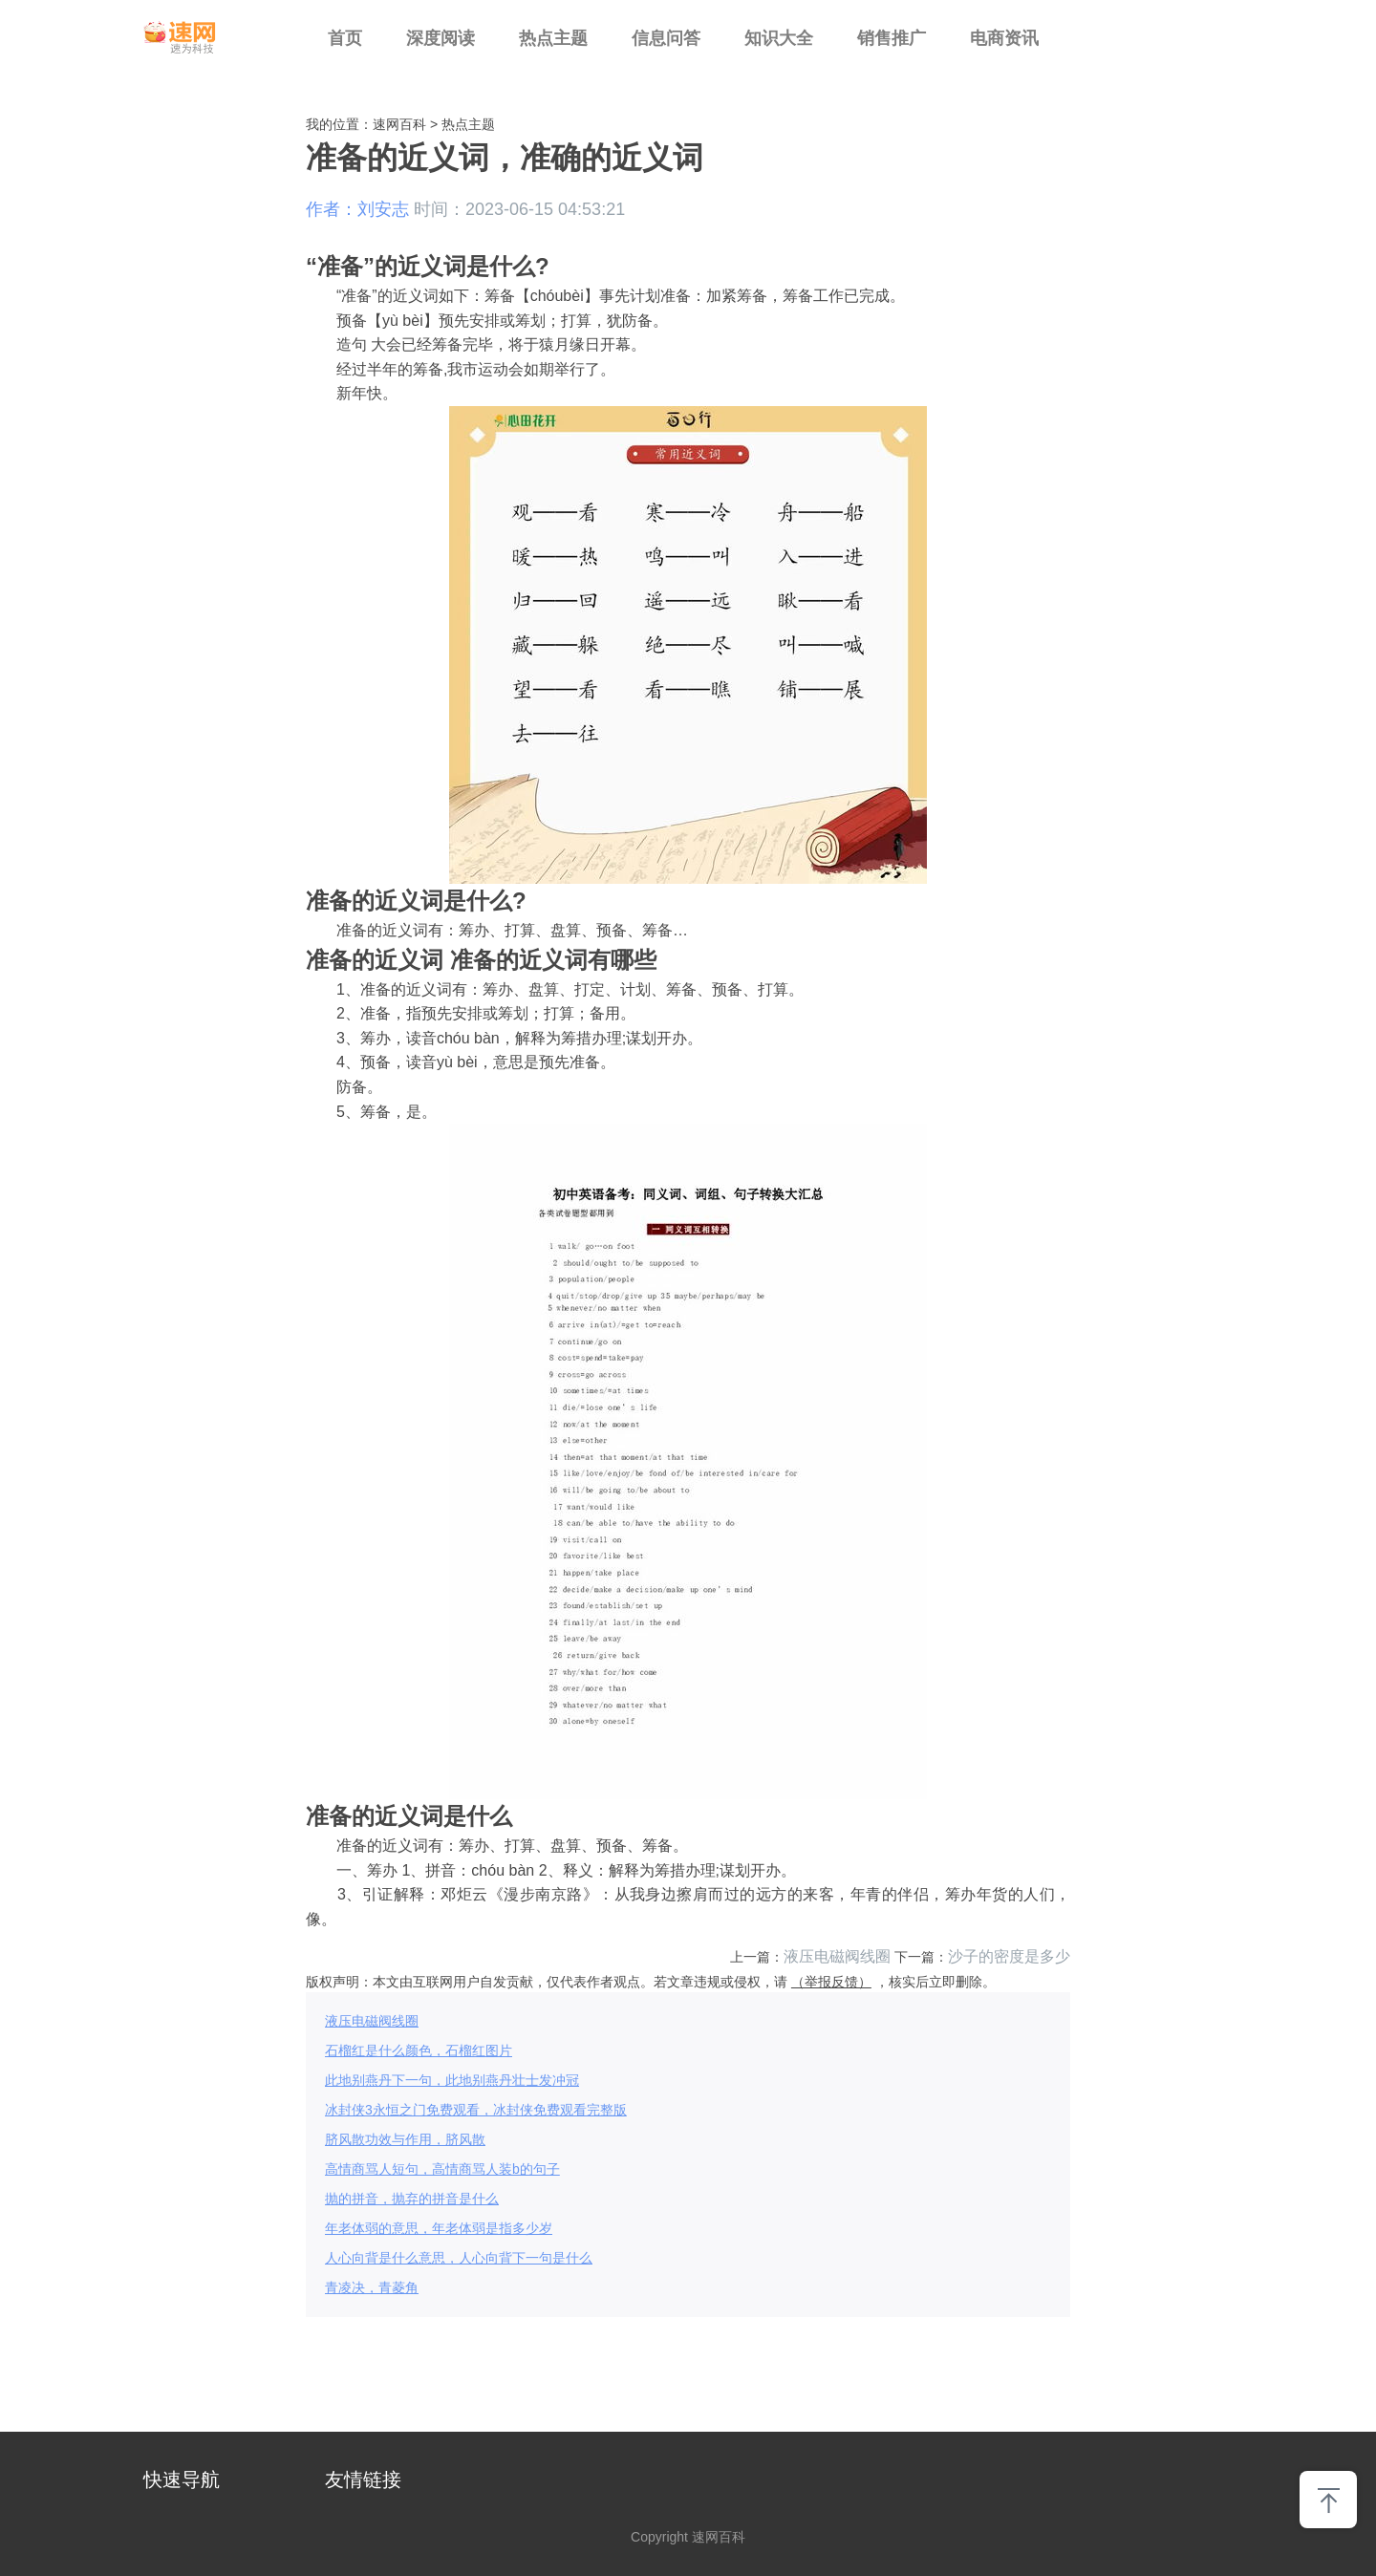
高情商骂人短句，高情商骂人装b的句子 (442, 2169)
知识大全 (778, 38)
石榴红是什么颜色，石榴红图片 (418, 2050)
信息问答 (666, 38)
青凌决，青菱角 (372, 2287)
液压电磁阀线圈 (837, 1956)
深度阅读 (440, 38)
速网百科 (399, 124)
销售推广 (891, 38)
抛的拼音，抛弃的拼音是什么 (412, 2198)
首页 (345, 38)
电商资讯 (1004, 38)
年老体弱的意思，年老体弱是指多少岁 (438, 2228)
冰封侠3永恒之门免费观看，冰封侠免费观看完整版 (476, 2109)
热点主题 (553, 38)
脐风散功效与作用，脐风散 (405, 2139)
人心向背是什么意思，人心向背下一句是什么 (458, 2257)
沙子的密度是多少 (1009, 1956)
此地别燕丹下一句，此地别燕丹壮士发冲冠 (452, 2080)
